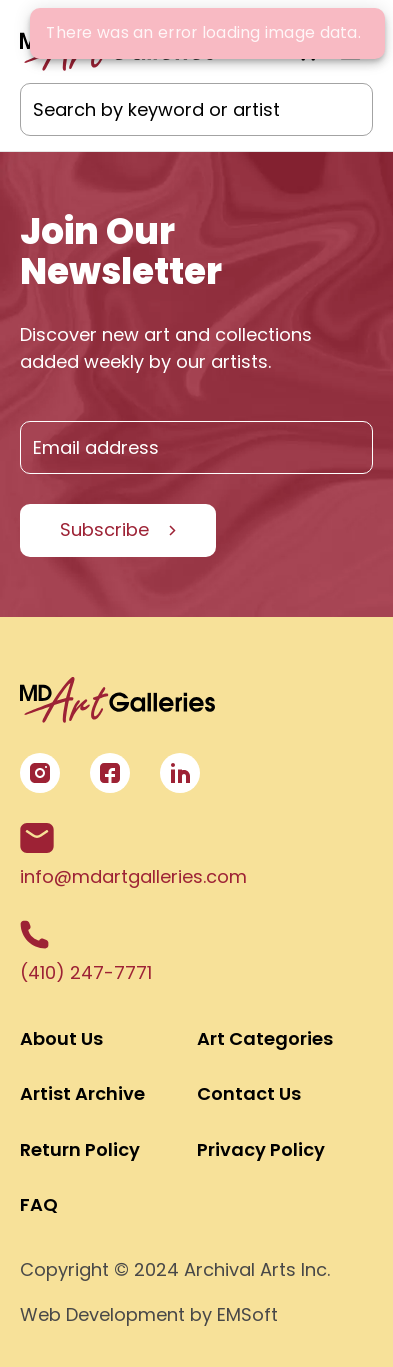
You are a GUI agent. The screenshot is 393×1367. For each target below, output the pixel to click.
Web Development (102, 1314)
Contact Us (249, 1093)
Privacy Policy (261, 1149)
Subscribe (104, 529)
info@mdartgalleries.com (133, 856)
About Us (61, 1038)
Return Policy (80, 1149)
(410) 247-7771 (86, 952)
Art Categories (265, 1038)
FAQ (39, 1204)
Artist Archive (82, 1093)
